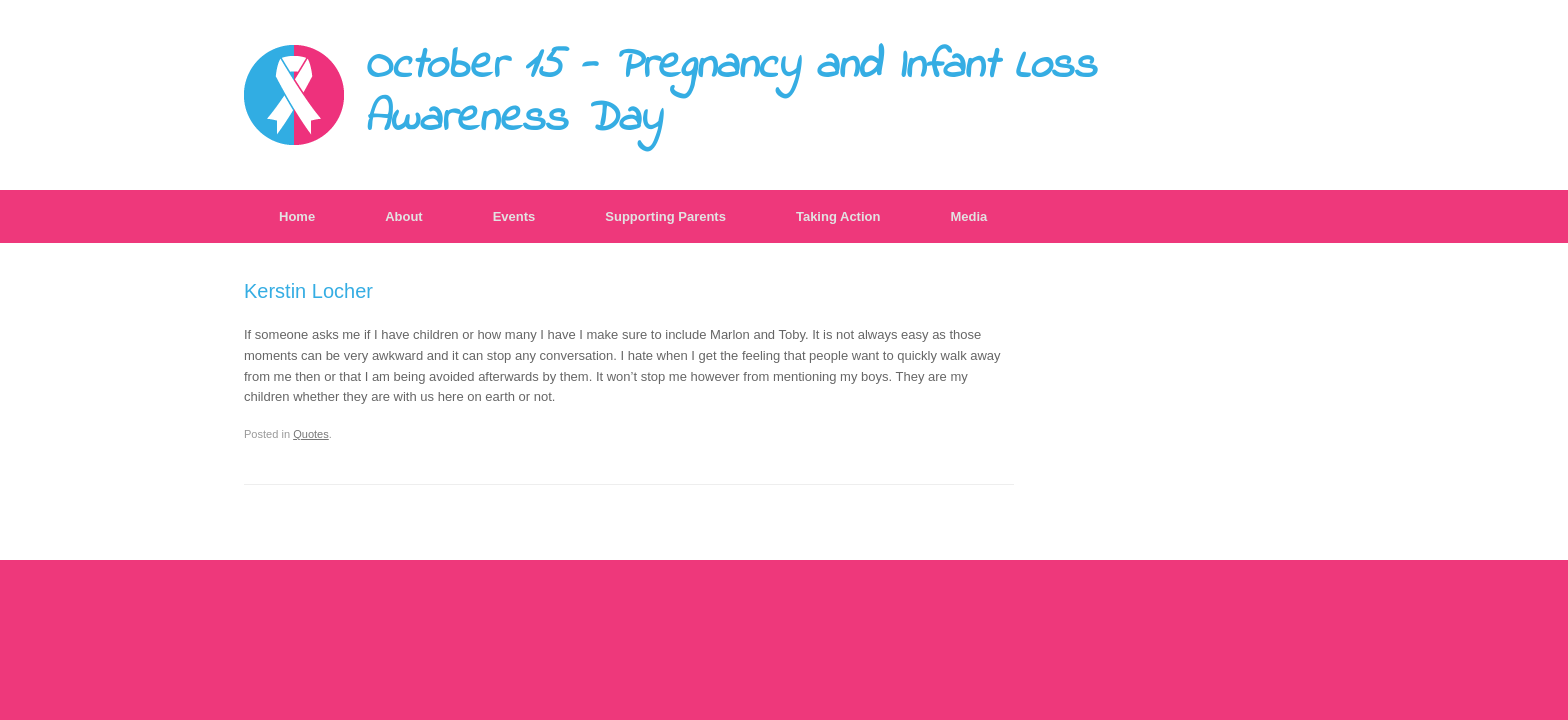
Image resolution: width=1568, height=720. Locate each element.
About (404, 216)
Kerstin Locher (308, 291)
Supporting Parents (665, 216)
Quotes (311, 434)
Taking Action (838, 216)
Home (297, 216)
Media (968, 216)
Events (514, 216)
